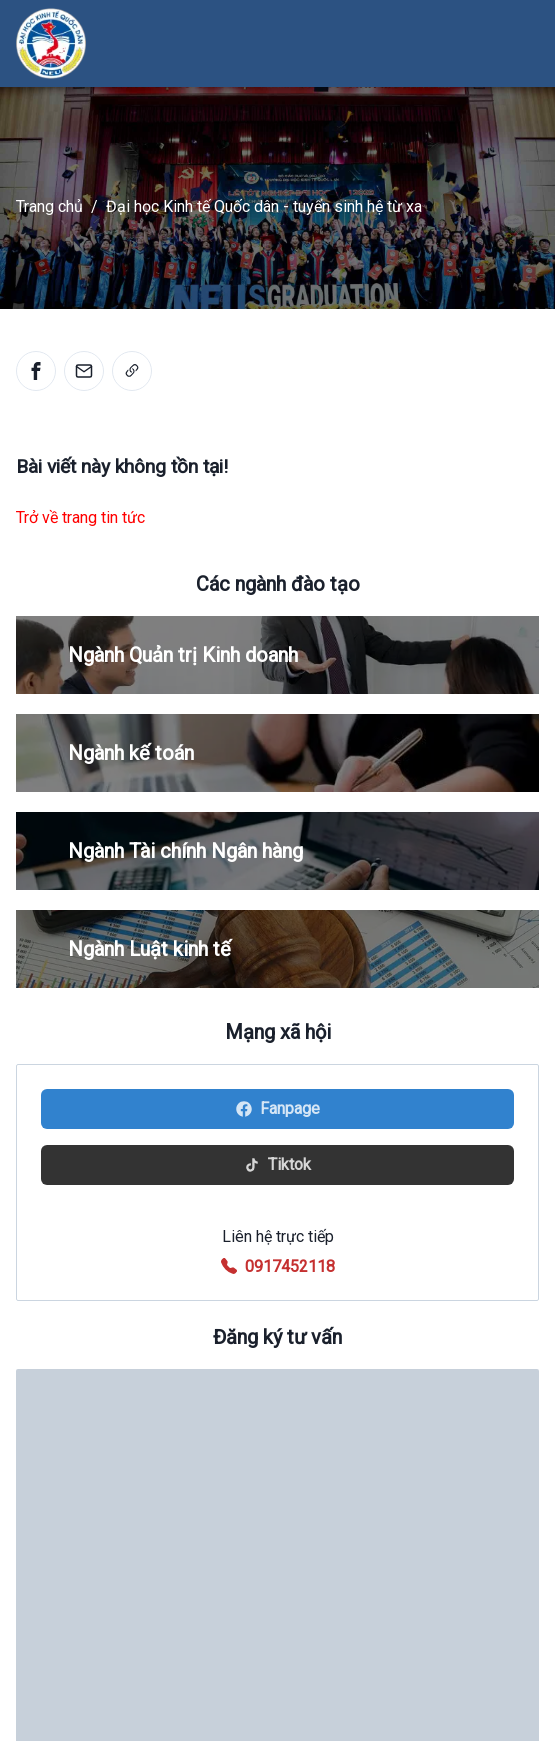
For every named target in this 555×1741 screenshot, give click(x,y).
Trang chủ (49, 206)
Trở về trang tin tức (80, 517)
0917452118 (290, 1266)
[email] (84, 371)
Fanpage (278, 1108)
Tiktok (277, 1164)
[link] (132, 371)
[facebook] (36, 371)
